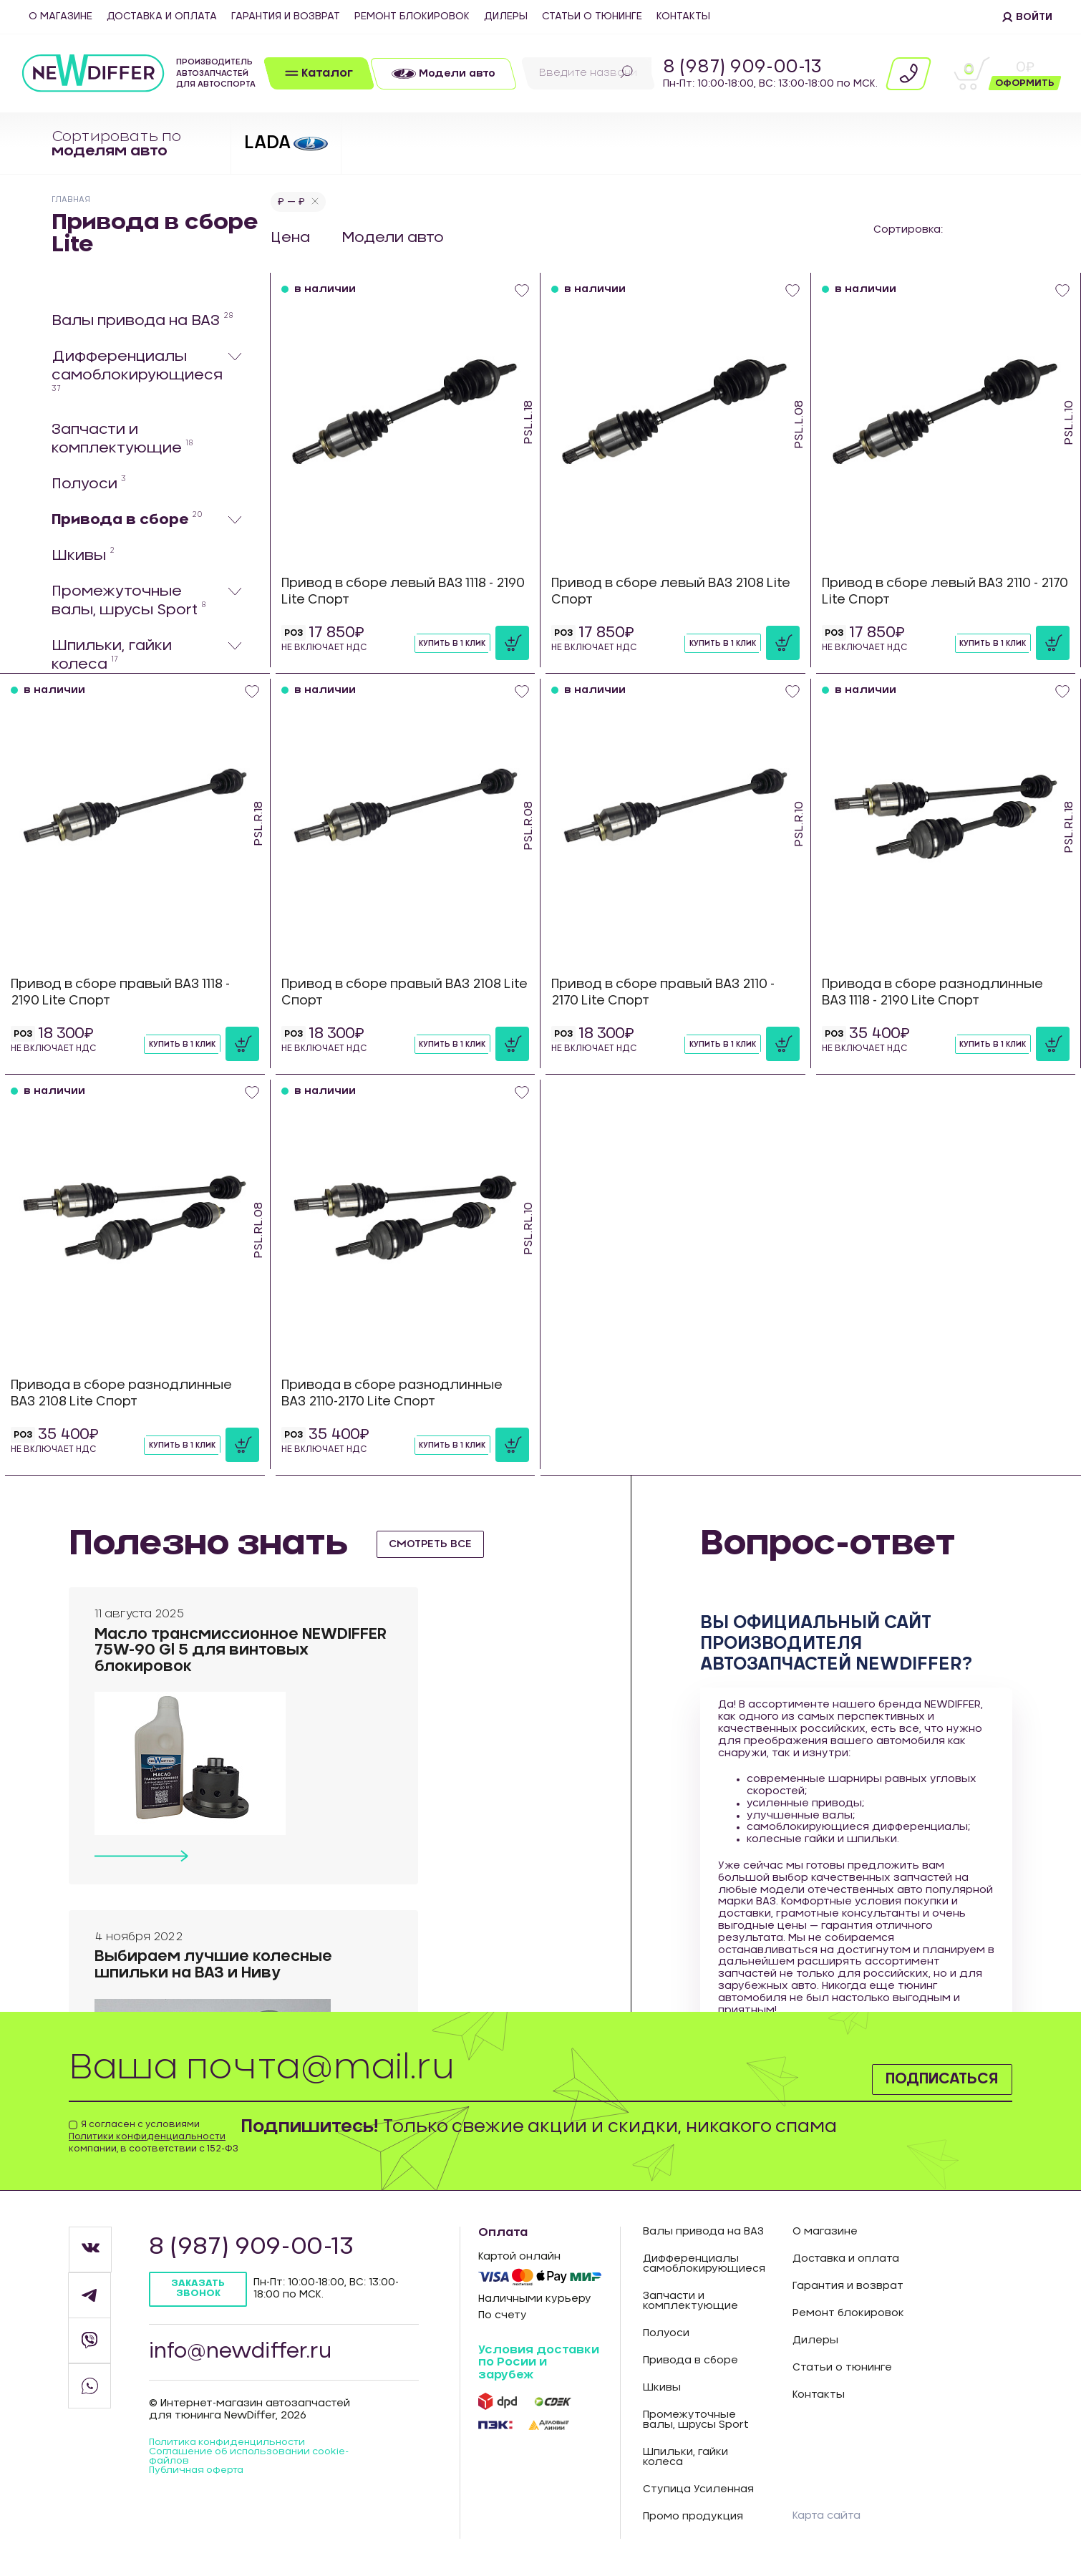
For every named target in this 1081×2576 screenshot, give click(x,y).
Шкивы (83, 555)
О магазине (60, 16)
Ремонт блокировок (412, 16)
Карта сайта (830, 2516)
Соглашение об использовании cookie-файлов (259, 2465)
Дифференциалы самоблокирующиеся (137, 371)
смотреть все (436, 1544)
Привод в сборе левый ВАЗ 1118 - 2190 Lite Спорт (396, 592)
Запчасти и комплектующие (122, 439)
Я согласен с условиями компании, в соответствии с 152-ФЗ (153, 2137)
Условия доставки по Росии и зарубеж (538, 2363)
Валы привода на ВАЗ (142, 321)
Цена (290, 238)
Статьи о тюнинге (592, 16)
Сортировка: (908, 230)
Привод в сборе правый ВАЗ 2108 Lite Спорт (400, 993)
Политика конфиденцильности (234, 2450)
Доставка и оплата (162, 16)
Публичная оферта (201, 2480)
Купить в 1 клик (448, 644)
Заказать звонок (200, 2290)
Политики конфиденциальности (147, 2137)
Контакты (683, 16)
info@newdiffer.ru (246, 2356)
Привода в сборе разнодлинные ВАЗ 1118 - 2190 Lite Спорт (940, 993)
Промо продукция (693, 2518)
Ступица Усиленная (698, 2491)
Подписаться (926, 2077)
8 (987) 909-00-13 (742, 67)
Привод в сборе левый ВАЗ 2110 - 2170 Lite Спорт (939, 592)
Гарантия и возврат (285, 16)
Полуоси (89, 484)
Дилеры (506, 16)
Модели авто (394, 238)
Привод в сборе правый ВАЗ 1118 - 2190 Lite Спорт (130, 993)
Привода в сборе (127, 520)
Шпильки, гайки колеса (112, 655)
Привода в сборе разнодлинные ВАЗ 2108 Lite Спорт (129, 1394)
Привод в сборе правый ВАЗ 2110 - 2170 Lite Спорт (673, 993)
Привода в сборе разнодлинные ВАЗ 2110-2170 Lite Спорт (399, 1394)
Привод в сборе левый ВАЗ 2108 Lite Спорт (665, 592)
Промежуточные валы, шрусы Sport (129, 601)
